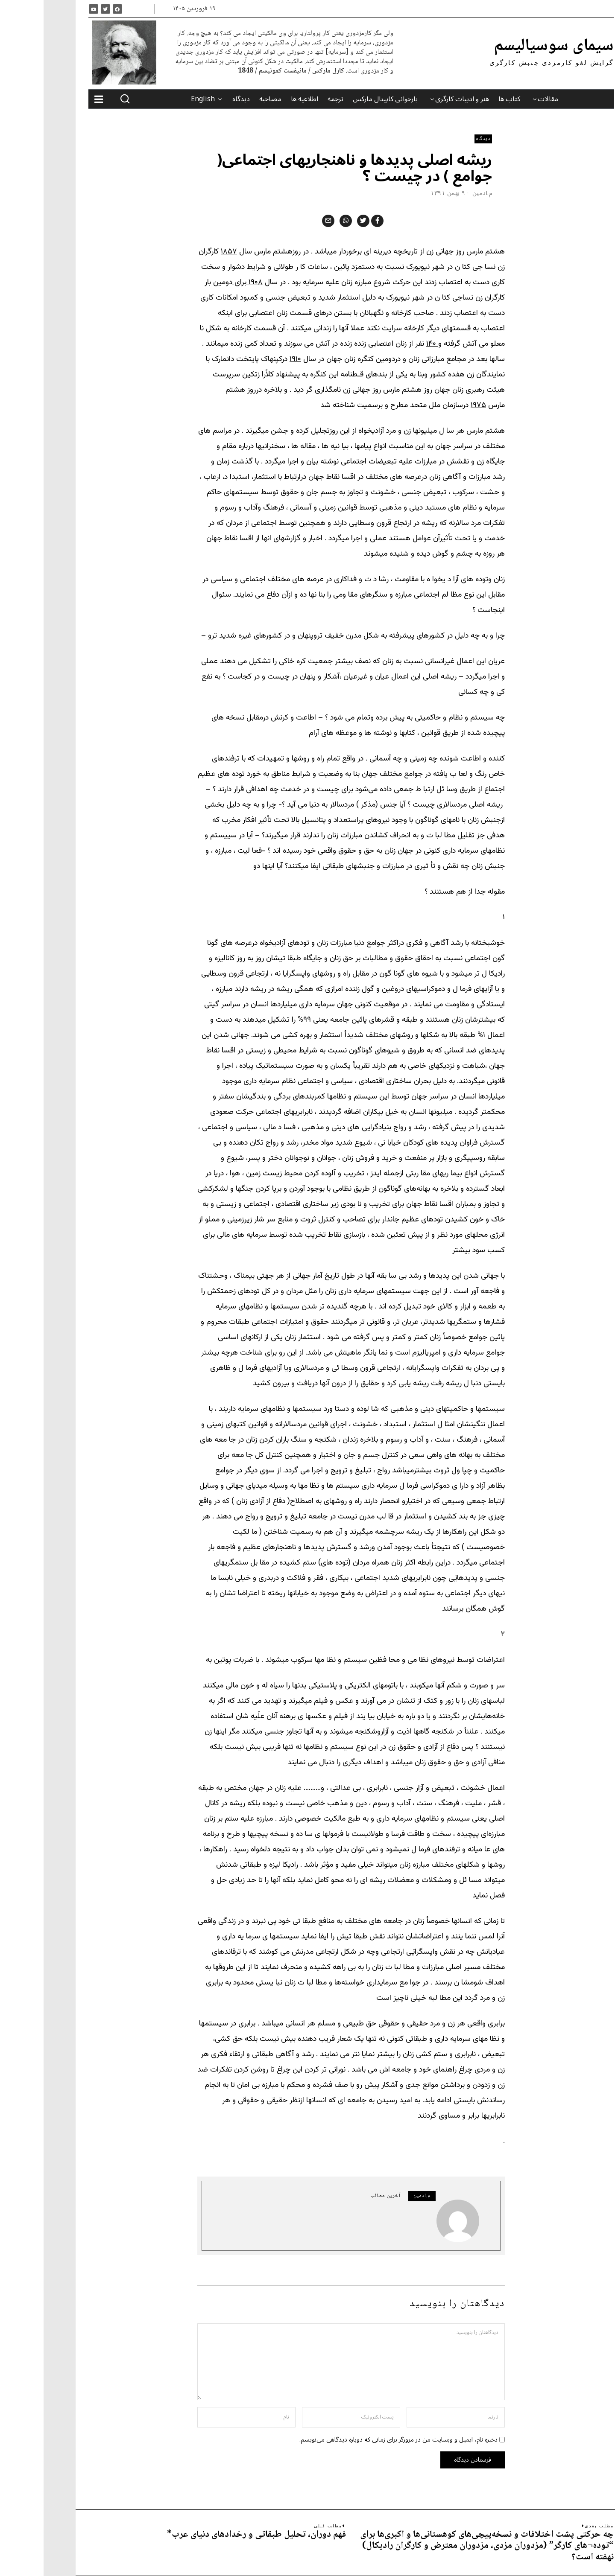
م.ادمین (439, 193)
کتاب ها (466, 99)
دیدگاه (197, 99)
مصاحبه (227, 99)
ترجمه (292, 99)
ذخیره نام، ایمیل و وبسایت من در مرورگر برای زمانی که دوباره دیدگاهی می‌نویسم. (355, 2439)
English (159, 99)
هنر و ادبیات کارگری (418, 99)
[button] (81, 99)
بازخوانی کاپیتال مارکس (341, 99)
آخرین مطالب (342, 2195)
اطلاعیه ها (261, 99)
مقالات (504, 99)
